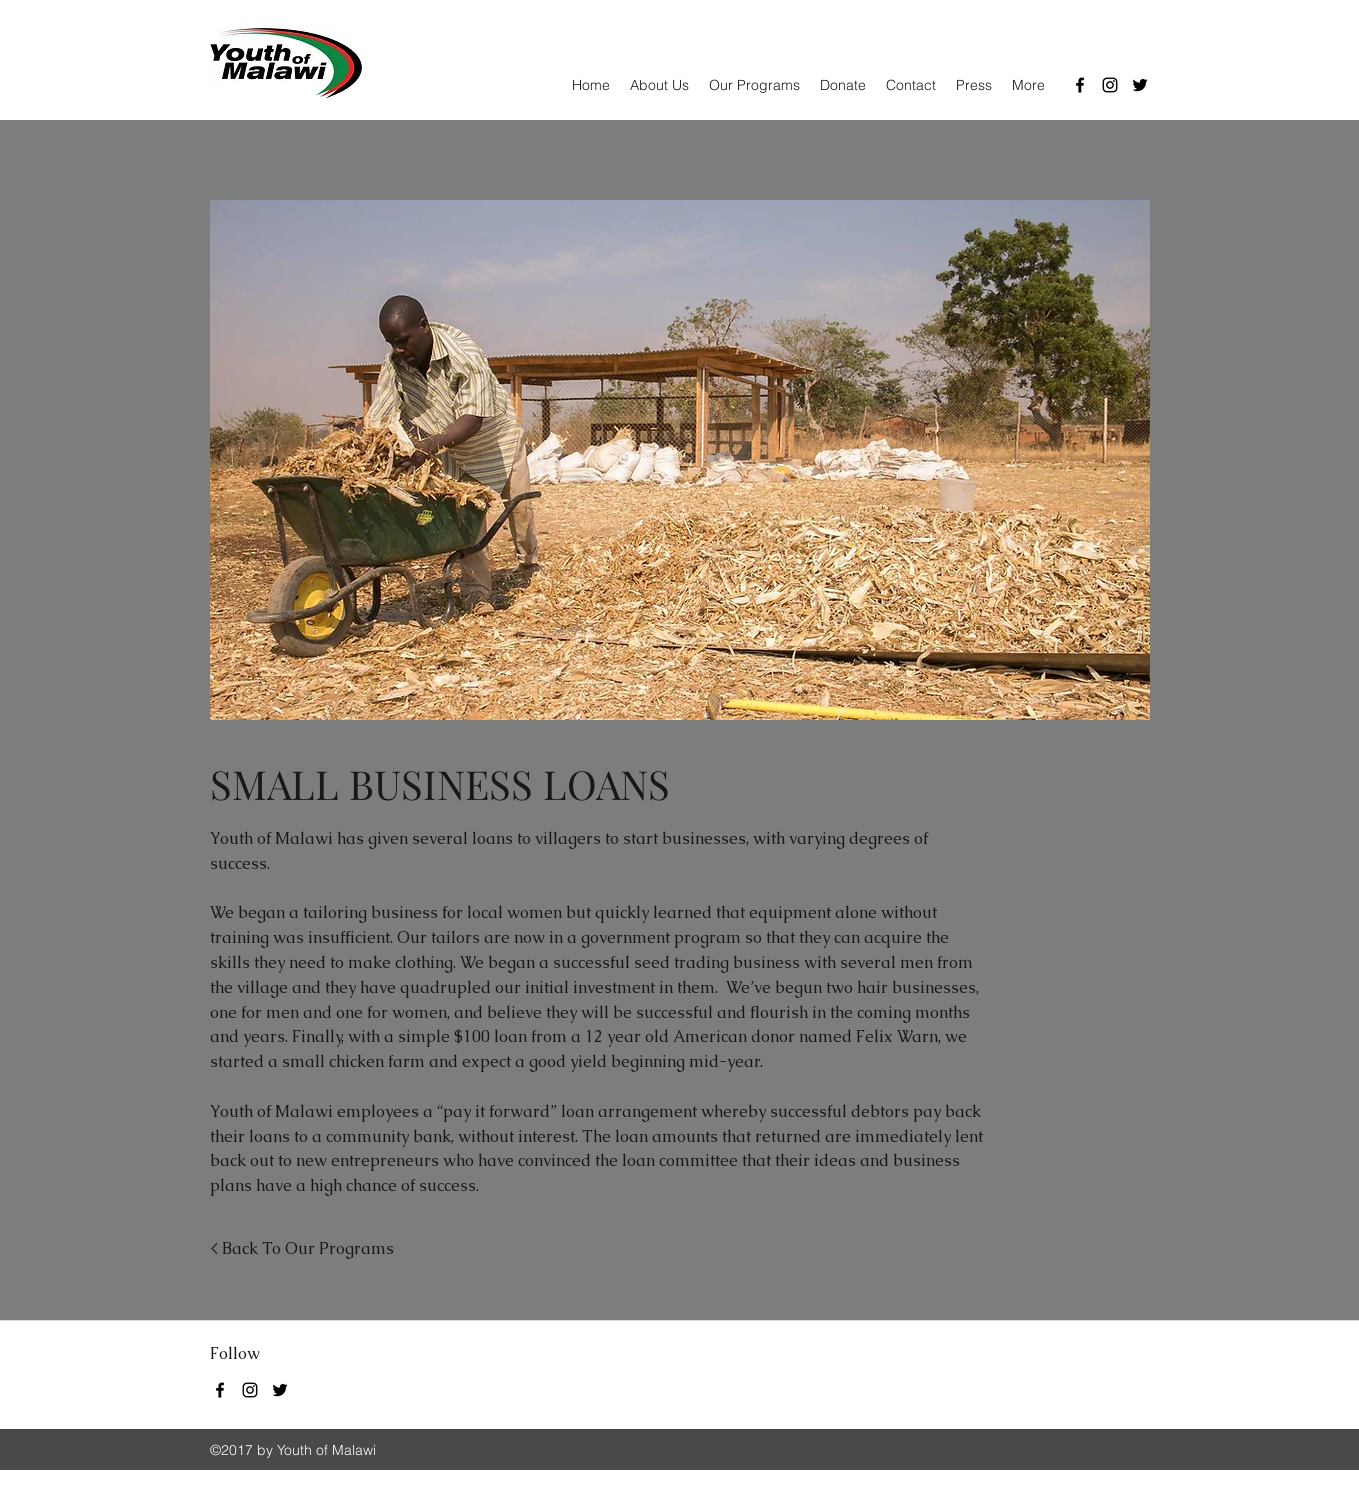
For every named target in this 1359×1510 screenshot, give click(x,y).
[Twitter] (1140, 85)
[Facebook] (1080, 85)
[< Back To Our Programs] (302, 1249)
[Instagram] (1110, 85)
